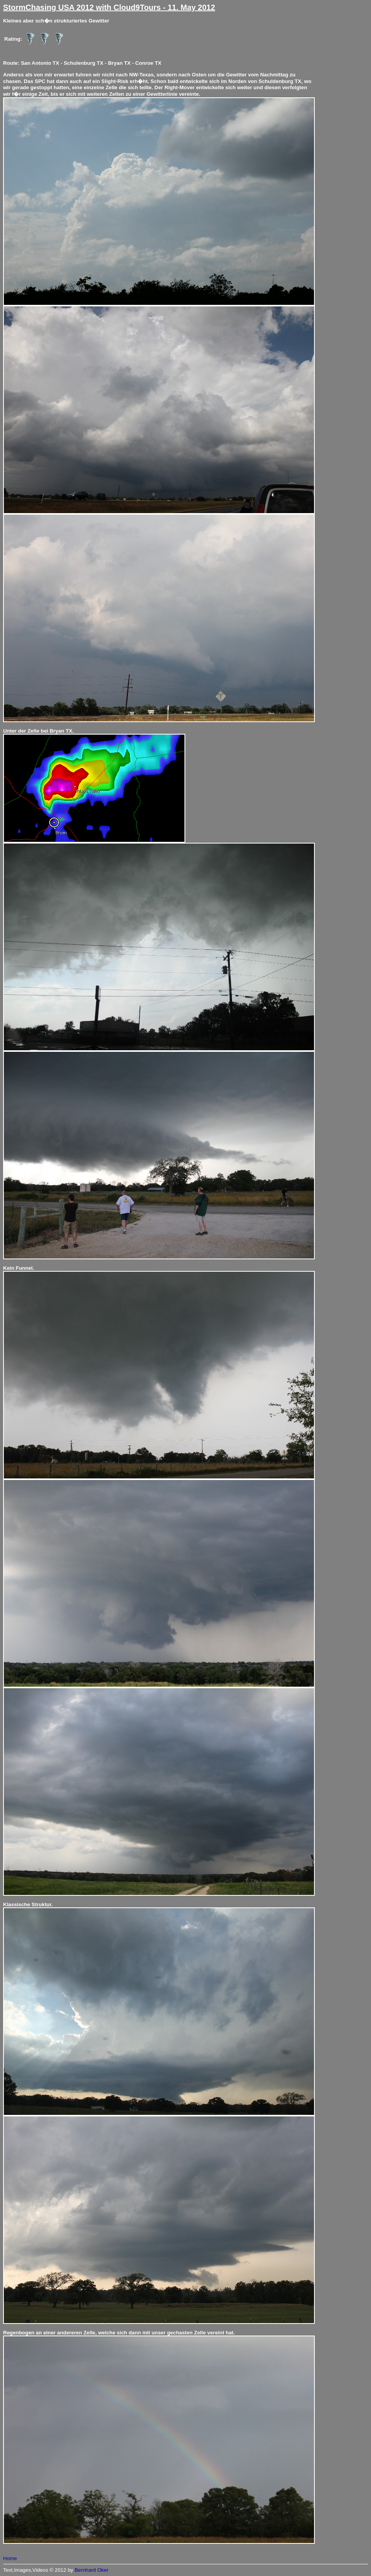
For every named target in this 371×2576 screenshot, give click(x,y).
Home (10, 2558)
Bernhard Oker (91, 2570)
